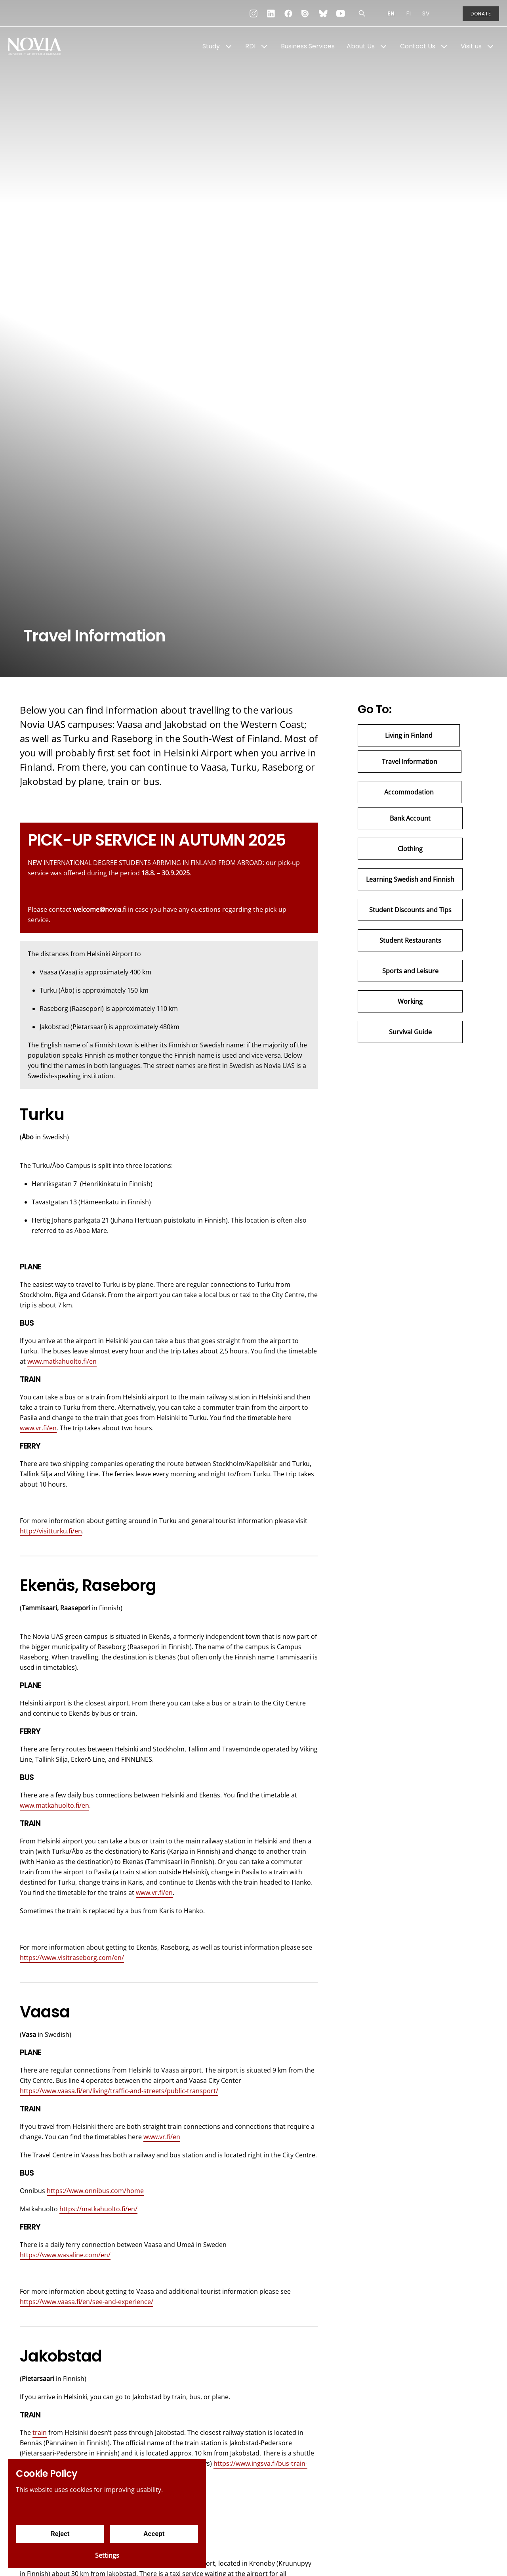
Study (211, 46)
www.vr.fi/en (38, 1428)
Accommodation (409, 792)
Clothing (410, 848)
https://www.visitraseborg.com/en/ (72, 1957)
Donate (481, 13)
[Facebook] (288, 13)
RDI (250, 46)
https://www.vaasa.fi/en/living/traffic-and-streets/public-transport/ (119, 2090)
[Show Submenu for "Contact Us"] (444, 46)
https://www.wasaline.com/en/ (65, 2255)
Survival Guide (410, 1032)
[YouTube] (340, 13)
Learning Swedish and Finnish (410, 879)
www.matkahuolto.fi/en (62, 1361)
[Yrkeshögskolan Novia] (39, 46)
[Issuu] (305, 13)
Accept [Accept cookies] (153, 2533)
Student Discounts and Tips (410, 909)
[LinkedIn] (271, 13)
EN (391, 13)
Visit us (471, 46)
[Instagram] (253, 13)
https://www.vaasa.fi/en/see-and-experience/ (86, 2301)
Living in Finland (409, 735)
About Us (361, 46)
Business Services (308, 46)
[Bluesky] (323, 13)
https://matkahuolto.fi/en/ (98, 2209)
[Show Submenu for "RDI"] (264, 46)
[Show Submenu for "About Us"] (383, 46)
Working (410, 1001)
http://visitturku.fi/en (51, 1531)
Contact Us (417, 46)
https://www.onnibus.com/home (95, 2190)
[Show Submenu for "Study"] (228, 46)
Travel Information (409, 761)
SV (426, 13)
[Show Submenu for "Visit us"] (490, 46)
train (39, 2432)
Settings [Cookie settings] (107, 2555)
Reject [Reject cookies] (59, 2533)
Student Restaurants (410, 940)
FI (408, 13)
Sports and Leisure (410, 970)
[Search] (362, 13)
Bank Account (410, 818)
